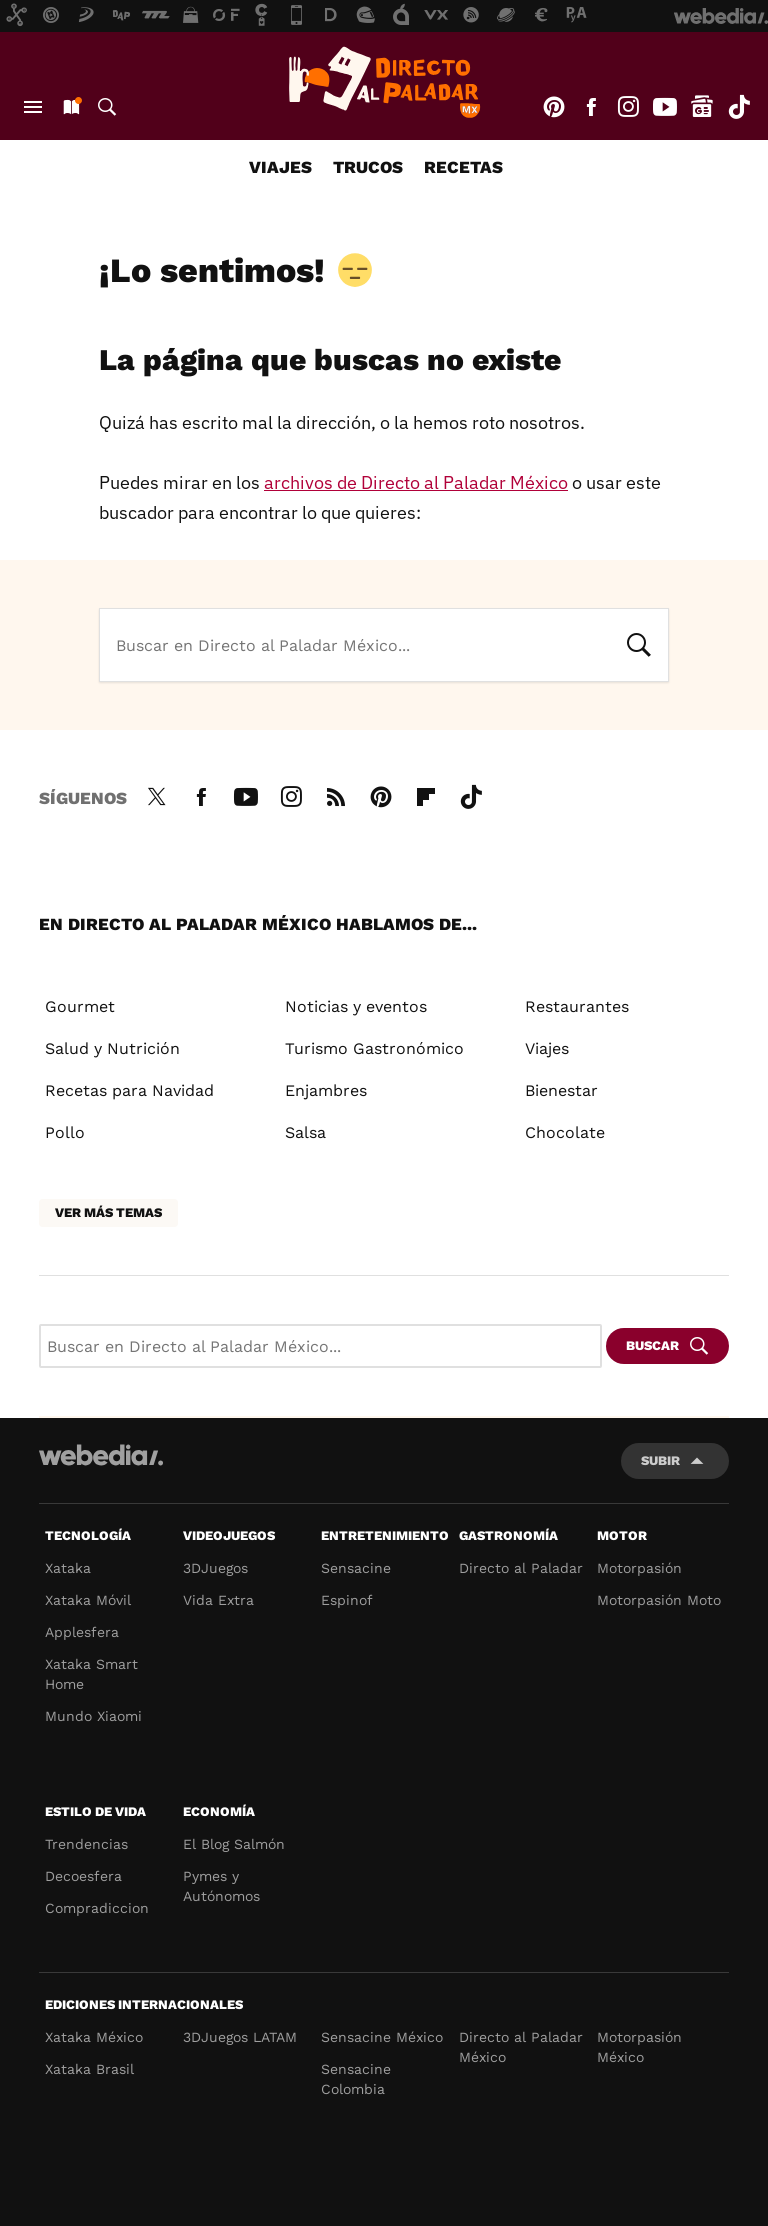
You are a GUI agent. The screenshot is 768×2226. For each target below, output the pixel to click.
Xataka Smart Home (91, 1674)
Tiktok (739, 107)
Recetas (463, 167)
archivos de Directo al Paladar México (416, 482)
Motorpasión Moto (659, 1600)
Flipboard (426, 794)
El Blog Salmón (234, 1844)
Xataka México (94, 2037)
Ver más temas (108, 1212)
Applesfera (82, 1632)
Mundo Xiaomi (93, 1716)
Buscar (107, 107)
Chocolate (565, 1132)
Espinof (347, 1600)
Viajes (280, 167)
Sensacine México (382, 2037)
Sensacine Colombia (356, 2079)
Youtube (665, 107)
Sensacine (356, 1568)
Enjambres (326, 1090)
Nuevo (70, 107)
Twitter (156, 794)
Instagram (628, 107)
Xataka (68, 1568)
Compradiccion (97, 1908)
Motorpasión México (639, 2047)
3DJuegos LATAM (240, 2037)
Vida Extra (218, 1600)
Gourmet (80, 1006)
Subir (660, 1460)
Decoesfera (83, 1876)
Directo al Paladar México (521, 2047)
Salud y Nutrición (112, 1048)
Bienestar (561, 1090)
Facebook (591, 107)
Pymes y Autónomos (221, 1886)
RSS (336, 794)
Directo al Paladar (521, 1568)
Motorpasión (639, 1568)
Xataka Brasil (89, 2069)
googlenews (702, 107)
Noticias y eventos (356, 1006)
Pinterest (554, 107)
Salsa (305, 1132)
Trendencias (86, 1844)
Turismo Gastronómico (374, 1048)
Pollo (65, 1132)
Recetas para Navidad (129, 1090)
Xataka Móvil (88, 1600)
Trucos (368, 167)
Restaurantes (577, 1006)
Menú (33, 107)
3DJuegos (215, 1568)
